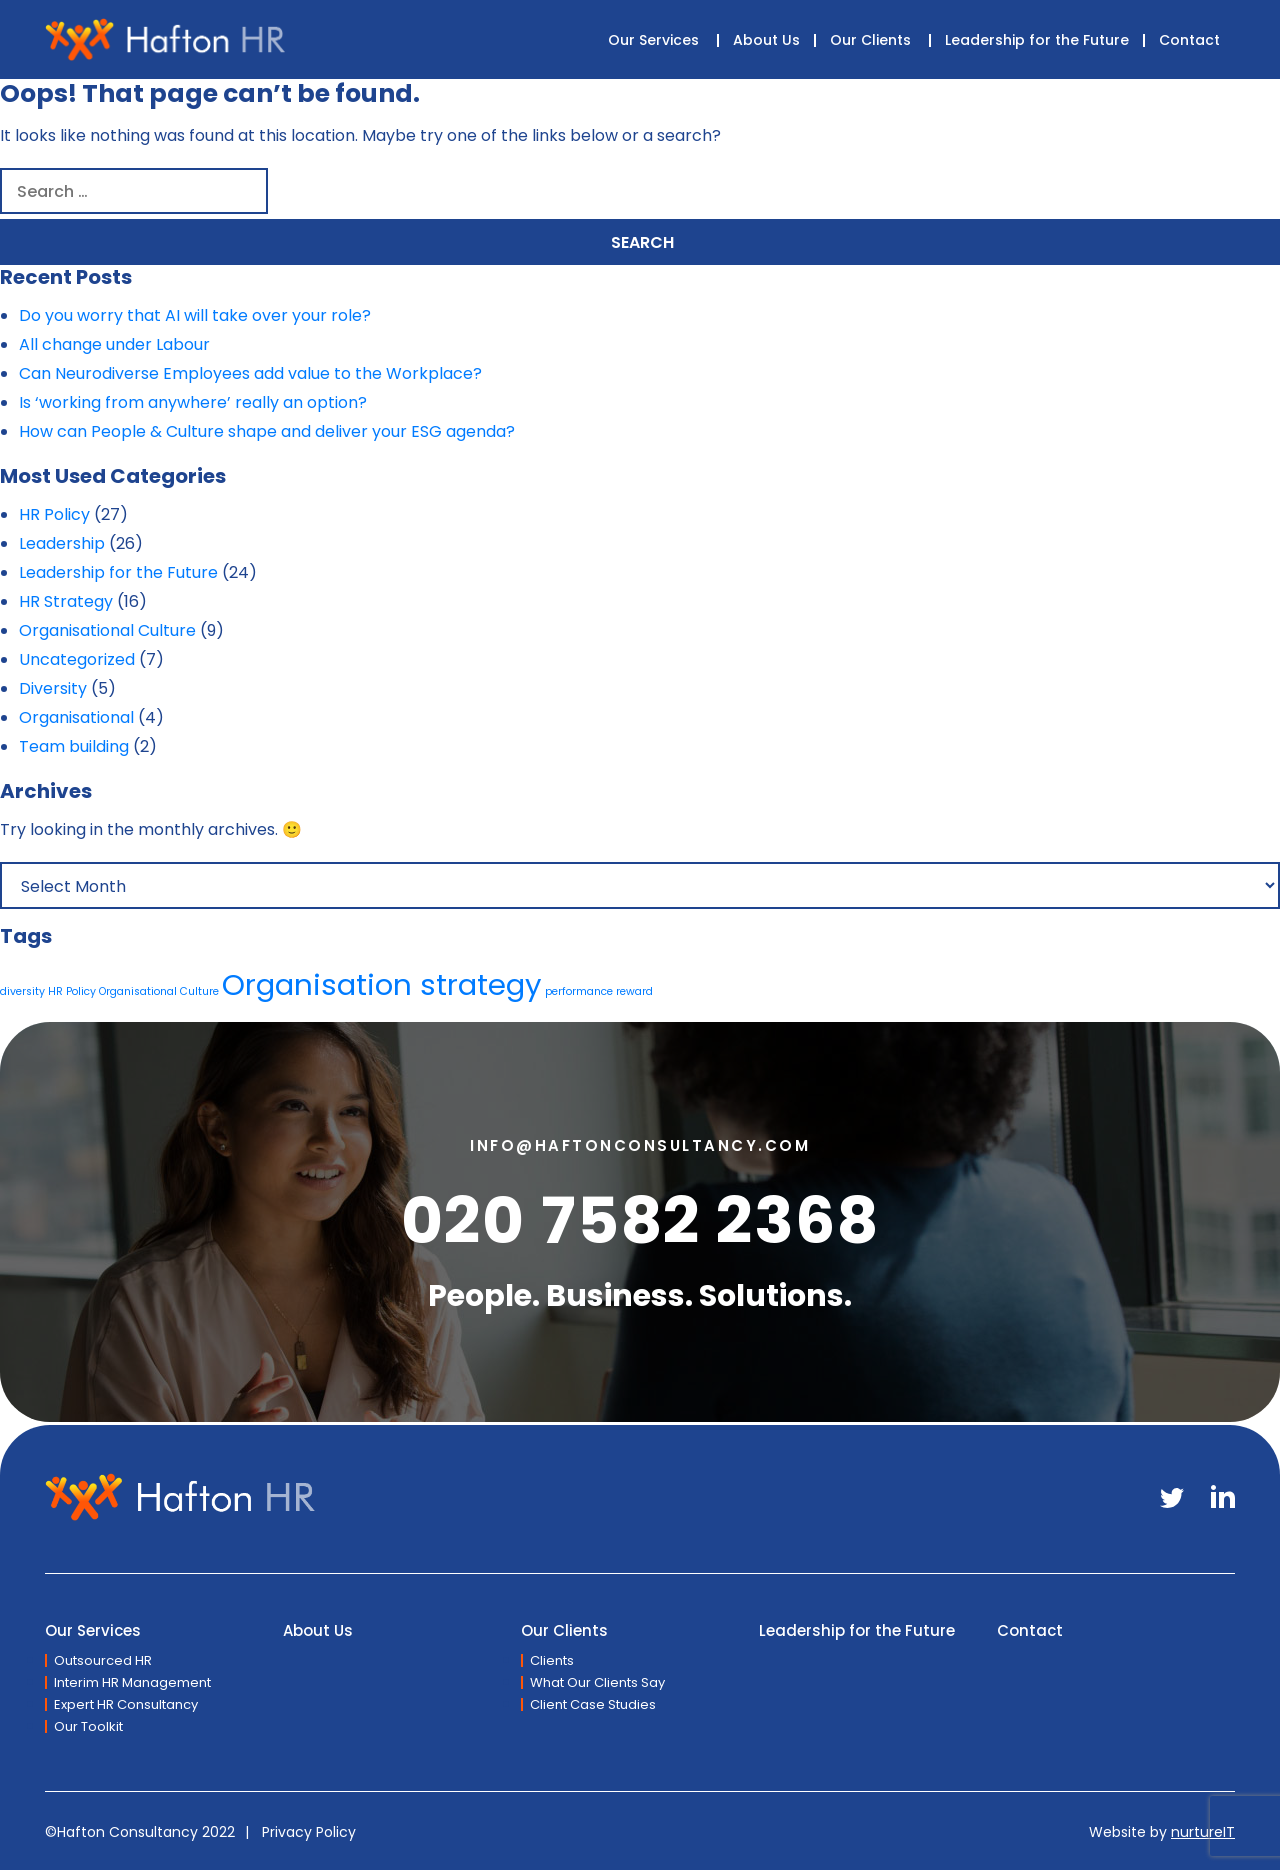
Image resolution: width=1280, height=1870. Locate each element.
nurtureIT (1203, 1832)
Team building (74, 746)
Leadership (62, 543)
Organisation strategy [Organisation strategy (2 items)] (382, 984)
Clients (552, 1660)
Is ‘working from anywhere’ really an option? (193, 402)
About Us (766, 40)
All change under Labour (114, 344)
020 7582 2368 (640, 1220)
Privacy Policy (309, 1832)
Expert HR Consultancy (126, 1704)
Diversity (53, 688)
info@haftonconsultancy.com (640, 1145)
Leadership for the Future (1037, 40)
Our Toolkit (88, 1726)
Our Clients (870, 40)
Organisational (76, 717)
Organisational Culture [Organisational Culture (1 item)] (159, 991)
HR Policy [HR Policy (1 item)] (72, 991)
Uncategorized (77, 659)
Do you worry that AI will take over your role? (195, 315)
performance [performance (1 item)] (579, 991)
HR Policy (54, 514)
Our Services (653, 40)
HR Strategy (66, 601)
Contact (1189, 40)
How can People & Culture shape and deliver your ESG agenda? (267, 431)
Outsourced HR (103, 1660)
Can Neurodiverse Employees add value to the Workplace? (250, 373)
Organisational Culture (107, 630)
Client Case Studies (593, 1704)
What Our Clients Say (597, 1682)
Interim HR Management (132, 1682)
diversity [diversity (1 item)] (22, 991)
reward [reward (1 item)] (634, 991)
